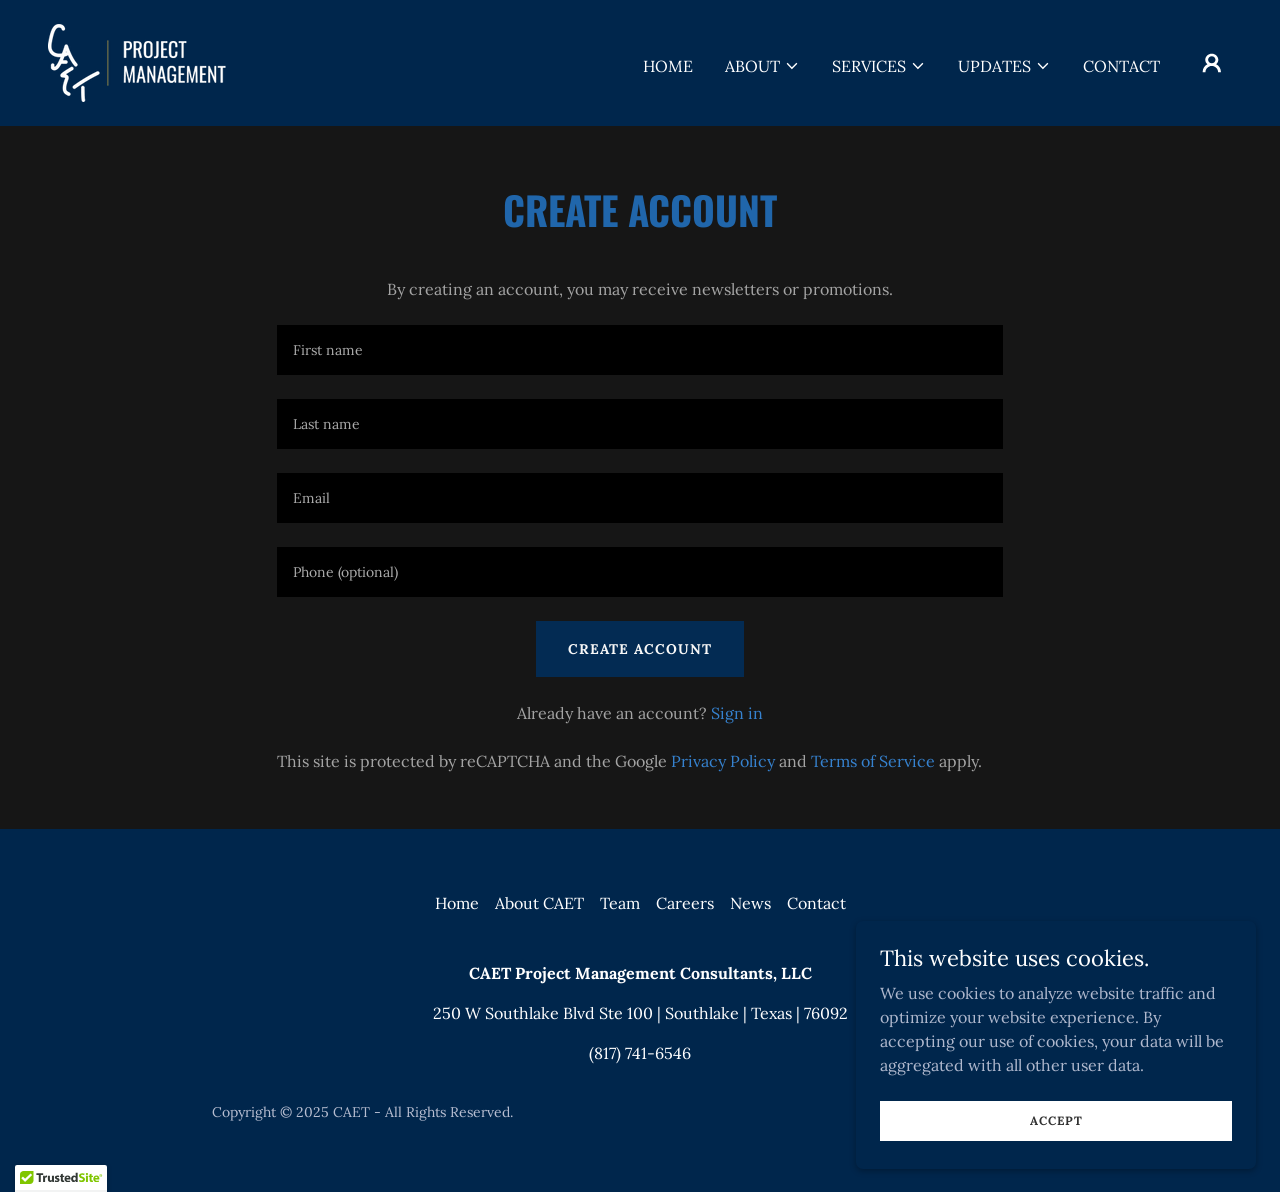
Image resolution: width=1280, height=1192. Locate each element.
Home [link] (668, 66)
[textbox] (639, 350)
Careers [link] (685, 903)
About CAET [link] (539, 903)
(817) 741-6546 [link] (640, 1053)
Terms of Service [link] (873, 761)
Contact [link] (1121, 66)
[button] (762, 66)
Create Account (640, 649)
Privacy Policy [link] (723, 761)
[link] (137, 61)
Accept (1056, 1120)
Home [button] (457, 903)
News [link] (750, 903)
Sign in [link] (737, 713)
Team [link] (620, 903)
